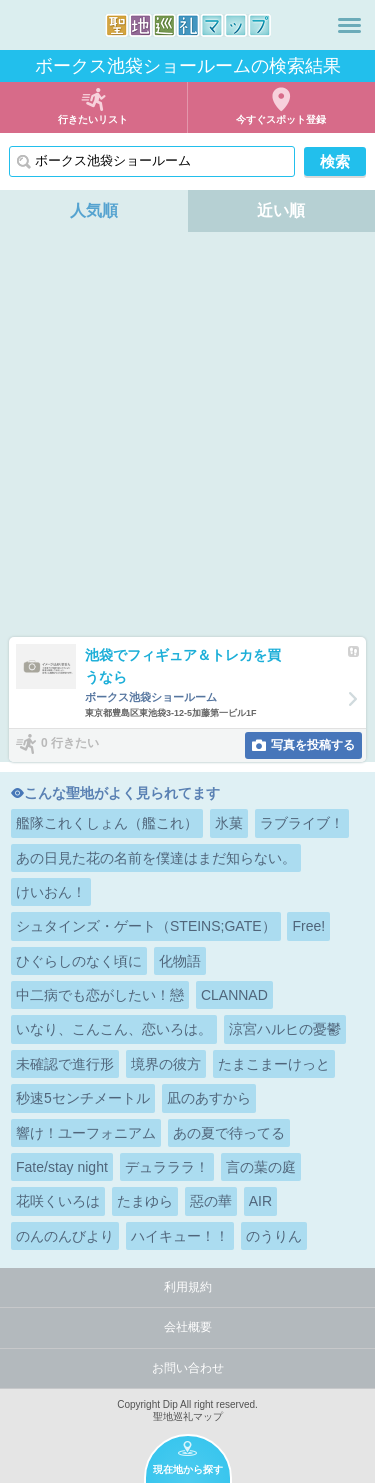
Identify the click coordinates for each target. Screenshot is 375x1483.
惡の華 (211, 1201)
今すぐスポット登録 (281, 119)
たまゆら (145, 1201)
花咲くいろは (58, 1201)
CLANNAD (234, 995)
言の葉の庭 (261, 1167)
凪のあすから (209, 1098)
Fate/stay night (62, 1167)
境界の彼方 (166, 1064)
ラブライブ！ (302, 823)
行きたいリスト (93, 119)
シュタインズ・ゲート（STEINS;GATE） (146, 926)
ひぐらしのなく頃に (79, 961)
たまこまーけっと (274, 1064)
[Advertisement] (187, 439)
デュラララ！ (167, 1167)
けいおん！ (51, 892)
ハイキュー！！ (180, 1236)
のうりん (274, 1236)
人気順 (94, 210)
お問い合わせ (188, 1368)
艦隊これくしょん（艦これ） (107, 823)
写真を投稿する (313, 745)
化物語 (180, 961)
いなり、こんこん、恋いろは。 (114, 1029)
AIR (260, 1201)
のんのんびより (65, 1236)
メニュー (349, 25)
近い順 (281, 210)
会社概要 (188, 1327)
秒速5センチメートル (83, 1098)
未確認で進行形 (65, 1064)
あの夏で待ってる (229, 1133)
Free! (308, 926)
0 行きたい (70, 744)
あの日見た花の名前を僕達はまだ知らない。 (156, 858)
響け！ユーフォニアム (86, 1133)
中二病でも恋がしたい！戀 (100, 995)
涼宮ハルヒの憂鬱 (285, 1029)
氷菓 (229, 823)
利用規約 (188, 1287)
